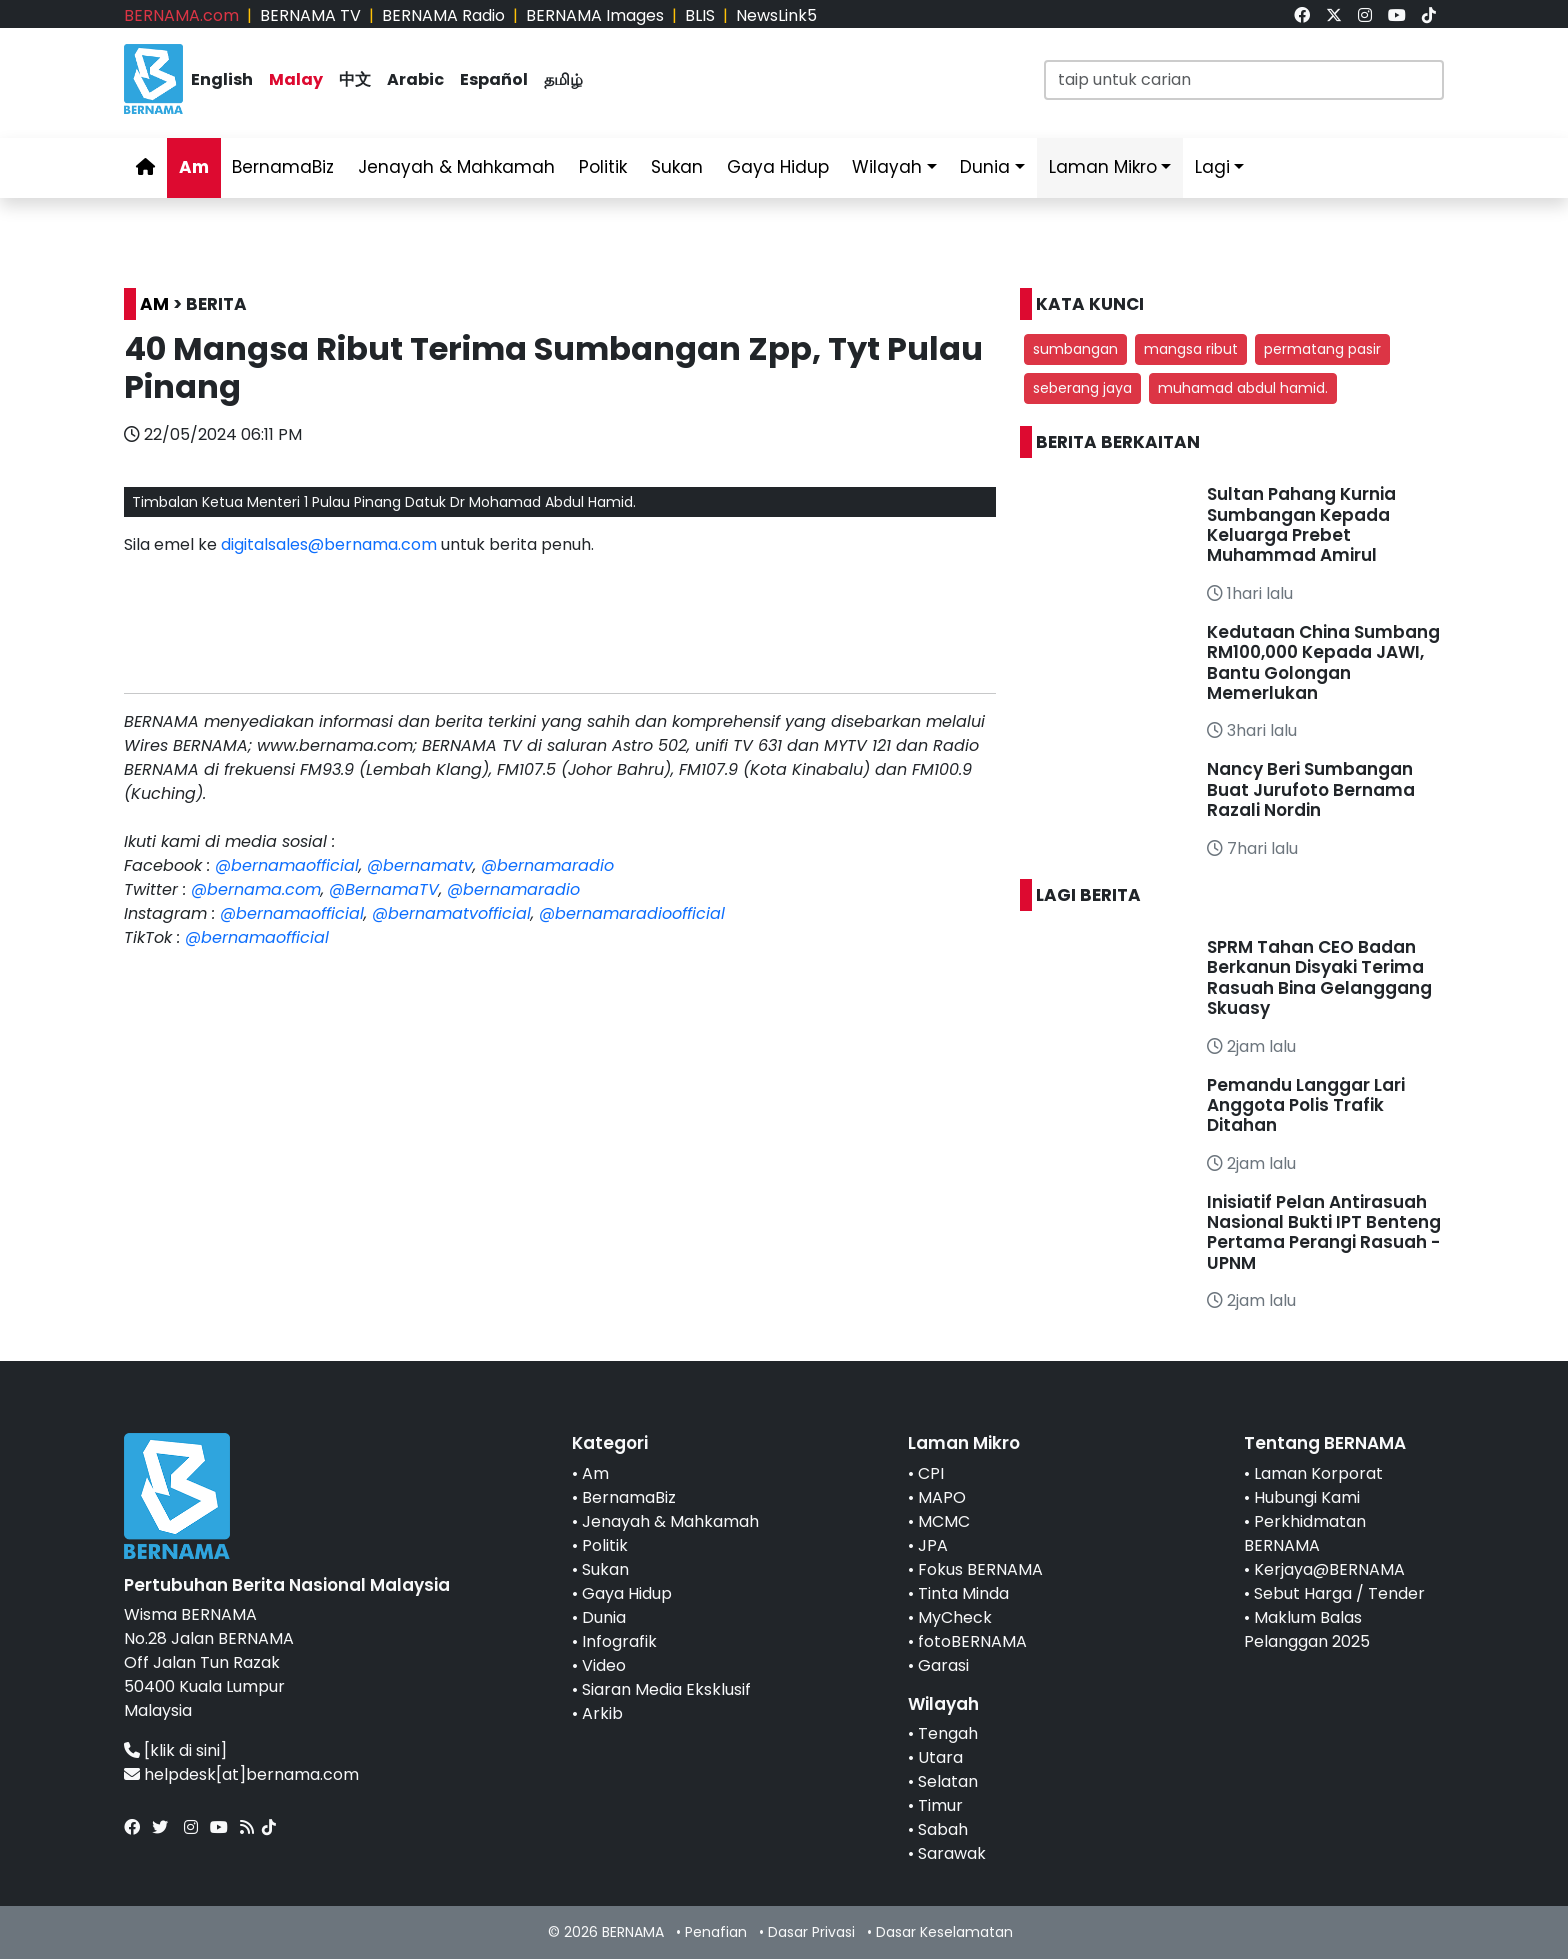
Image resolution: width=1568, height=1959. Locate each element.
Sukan (677, 167)
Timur (940, 1805)
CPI (931, 1473)
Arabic (415, 79)
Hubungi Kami (1307, 1497)
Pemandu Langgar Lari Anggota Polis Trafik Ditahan (1306, 1105)
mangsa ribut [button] (1191, 349)
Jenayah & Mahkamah (456, 167)
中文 (355, 79)
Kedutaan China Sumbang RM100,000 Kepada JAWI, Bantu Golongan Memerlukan (1323, 662)
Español (494, 79)
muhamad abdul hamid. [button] (1243, 388)
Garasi (943, 1665)
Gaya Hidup (778, 167)
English (222, 79)
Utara (940, 1757)
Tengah (948, 1733)
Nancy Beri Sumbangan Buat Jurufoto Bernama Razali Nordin (1311, 789)
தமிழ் (563, 79)
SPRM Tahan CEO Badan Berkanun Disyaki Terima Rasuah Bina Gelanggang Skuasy (1319, 977)
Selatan (948, 1781)
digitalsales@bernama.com (329, 544)
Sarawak (952, 1853)
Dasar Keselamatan (944, 1932)
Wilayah (887, 167)
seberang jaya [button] (1082, 388)
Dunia (985, 167)
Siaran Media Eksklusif (666, 1689)
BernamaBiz (283, 167)
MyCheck (955, 1617)
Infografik (619, 1641)
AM (154, 304)
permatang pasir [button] (1322, 349)
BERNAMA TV (310, 15)
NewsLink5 (776, 15)
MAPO (942, 1497)
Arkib (602, 1713)
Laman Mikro (1103, 167)
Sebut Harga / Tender (1339, 1593)
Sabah (943, 1829)
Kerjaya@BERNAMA (1329, 1569)
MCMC (944, 1521)
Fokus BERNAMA (980, 1569)
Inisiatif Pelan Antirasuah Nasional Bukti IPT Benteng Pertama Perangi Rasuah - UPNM (1324, 1232)
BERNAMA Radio (443, 15)
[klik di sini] (185, 1750)
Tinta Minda (963, 1593)
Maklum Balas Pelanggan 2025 (1307, 1629)
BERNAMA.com (181, 15)
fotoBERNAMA (972, 1641)
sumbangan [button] (1075, 349)
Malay (296, 79)
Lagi (1212, 167)
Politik (603, 167)
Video (604, 1665)
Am (194, 167)
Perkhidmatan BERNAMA (1305, 1533)
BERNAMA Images (595, 15)
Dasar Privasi (811, 1932)
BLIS (700, 15)
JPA (933, 1545)
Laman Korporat (1318, 1473)
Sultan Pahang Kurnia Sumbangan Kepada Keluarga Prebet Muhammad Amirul (1301, 524)
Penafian (716, 1932)
